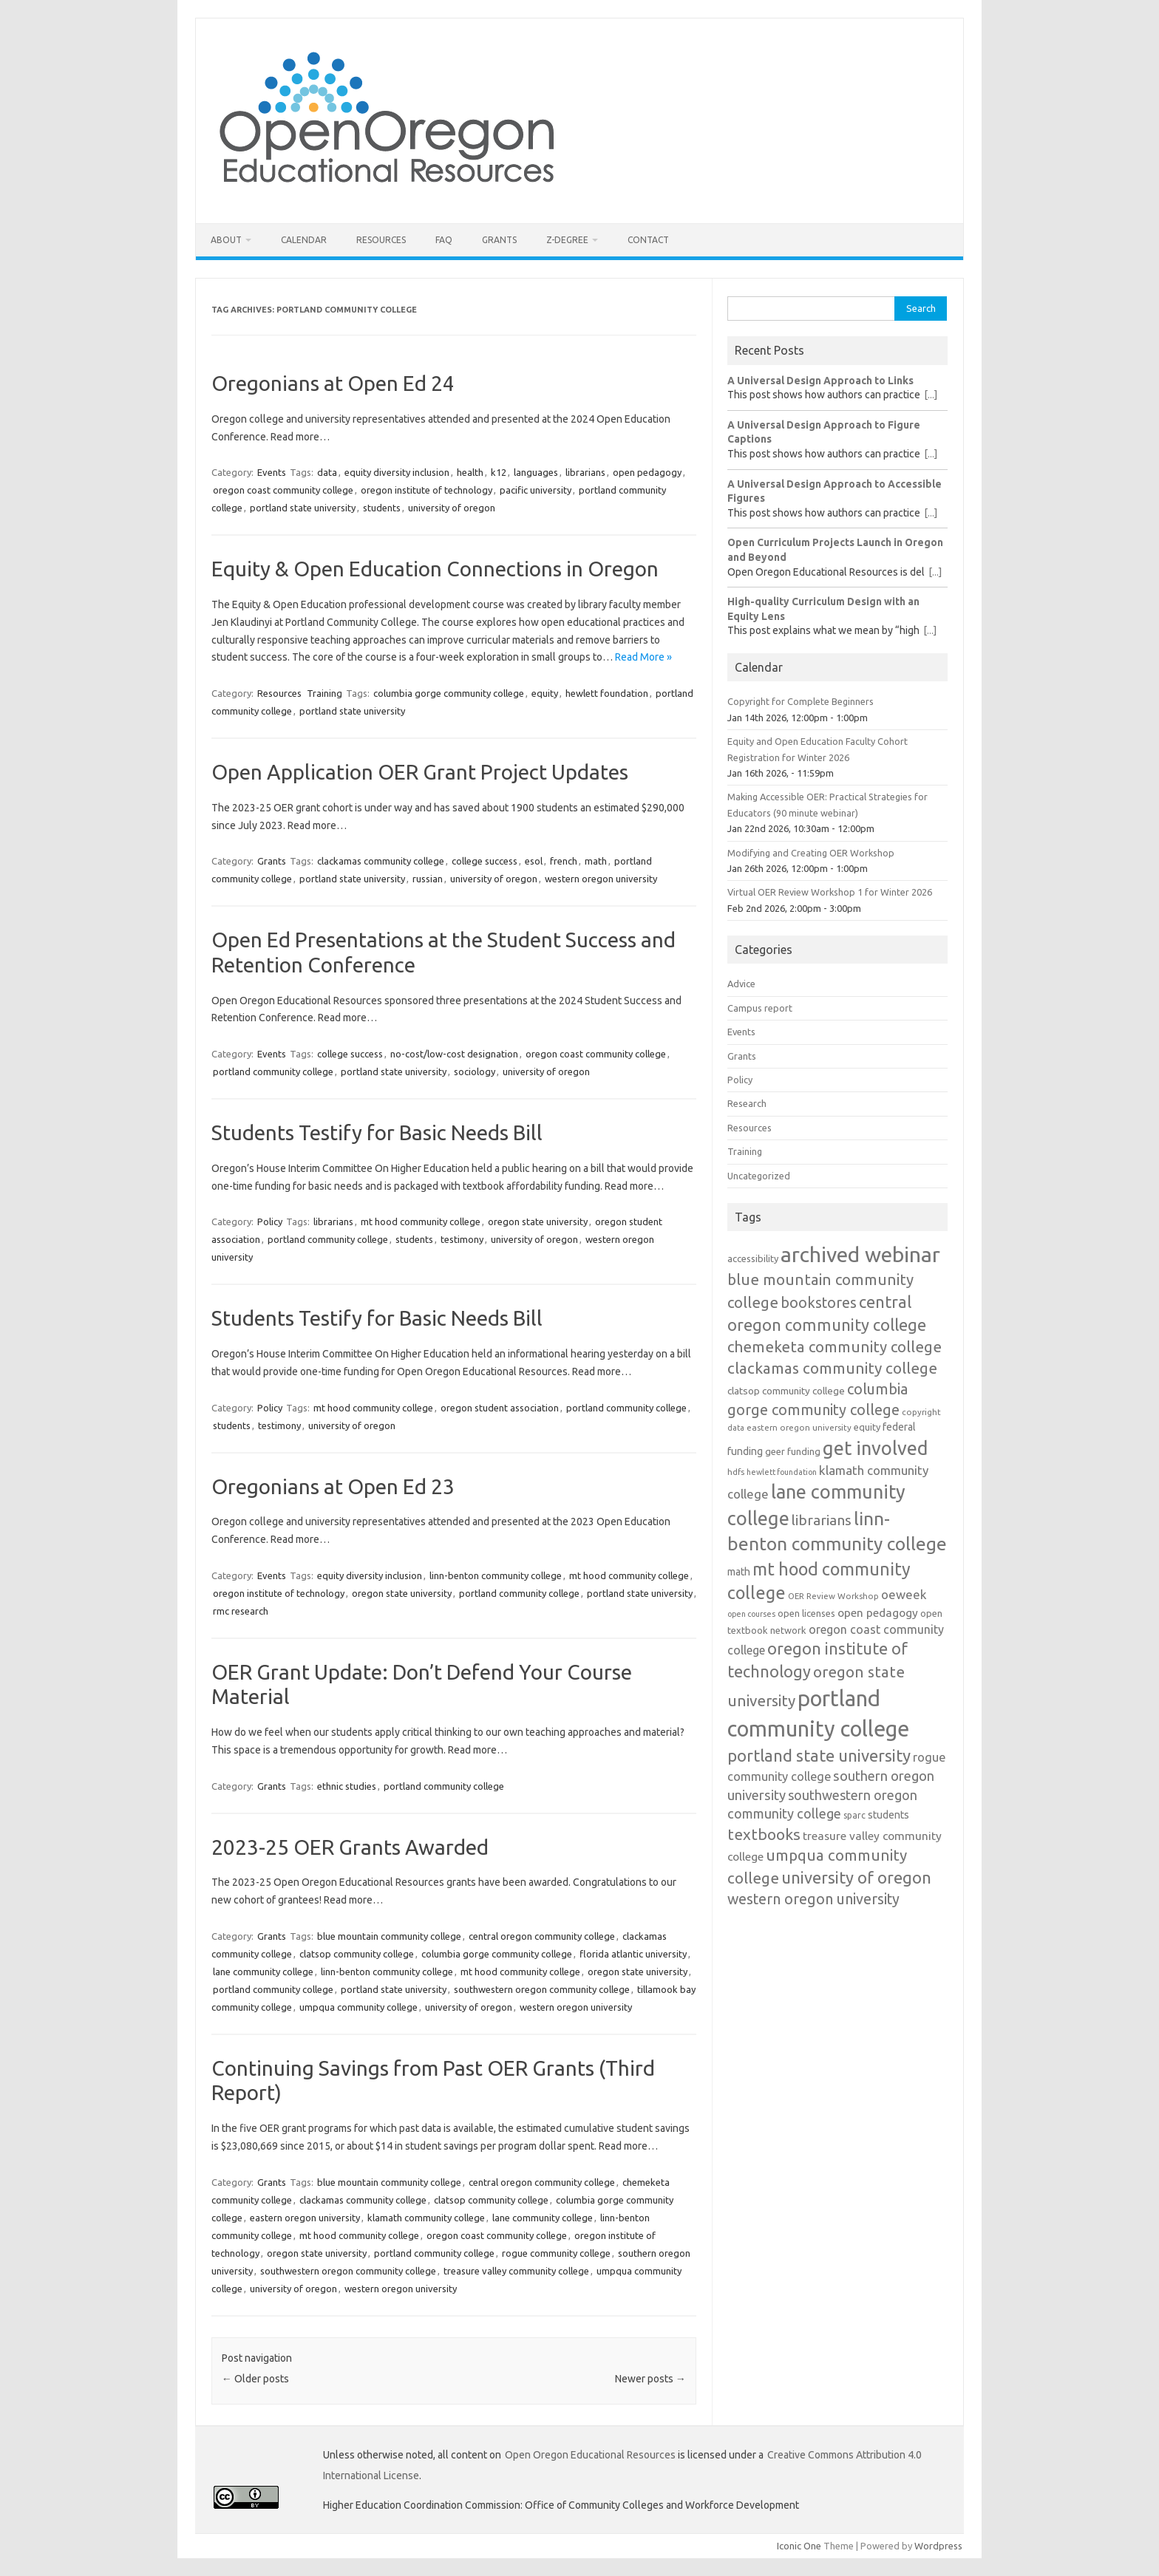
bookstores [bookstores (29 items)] (819, 1303)
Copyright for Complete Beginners (800, 701)
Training (324, 693)
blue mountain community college (389, 1936)
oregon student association (500, 1408)
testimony (462, 1239)
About (226, 240)
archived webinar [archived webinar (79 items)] (860, 1254)
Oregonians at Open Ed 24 (333, 383)
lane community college (263, 1971)
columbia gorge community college (448, 693)
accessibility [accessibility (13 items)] (752, 1258)
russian (427, 878)
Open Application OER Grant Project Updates (419, 771)
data (327, 472)
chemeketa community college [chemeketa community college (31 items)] (834, 1346)
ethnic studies (346, 1786)
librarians (585, 472)
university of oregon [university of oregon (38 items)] (856, 1877)
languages (536, 472)
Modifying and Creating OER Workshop (810, 853)
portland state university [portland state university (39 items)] (819, 1755)
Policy (269, 1221)
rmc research (240, 1611)
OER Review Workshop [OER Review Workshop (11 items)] (833, 1596)
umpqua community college (358, 2007)
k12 (498, 472)
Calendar (304, 240)
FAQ (443, 240)
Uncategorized (758, 1176)
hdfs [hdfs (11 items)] (735, 1471)
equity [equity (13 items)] (867, 1427)
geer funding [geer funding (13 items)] (792, 1451)
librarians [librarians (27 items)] (822, 1520)
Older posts (255, 2379)
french (563, 861)
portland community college (273, 1071)
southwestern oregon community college (542, 1989)
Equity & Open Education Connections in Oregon (435, 568)
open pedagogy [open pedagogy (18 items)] (877, 1612)
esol (534, 861)
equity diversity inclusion (396, 472)
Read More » (643, 657)
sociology (474, 1071)
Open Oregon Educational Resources (590, 2455)
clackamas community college (380, 861)
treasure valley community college (516, 2271)
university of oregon (451, 507)
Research (747, 1103)
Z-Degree (567, 240)
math (596, 861)
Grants (499, 240)
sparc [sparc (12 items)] (854, 1815)
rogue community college (556, 2253)
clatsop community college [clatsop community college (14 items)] (786, 1391)
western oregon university (601, 878)
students (382, 507)
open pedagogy (647, 472)
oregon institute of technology (426, 490)
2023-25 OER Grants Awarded (350, 1847)
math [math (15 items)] (738, 1572)
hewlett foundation (606, 693)
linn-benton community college (495, 1575)
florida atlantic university (633, 1954)
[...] (930, 395)
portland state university (303, 507)
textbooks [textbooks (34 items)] (764, 1834)
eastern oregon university (305, 2217)
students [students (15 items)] (888, 1815)
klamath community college (426, 2217)
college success (484, 861)
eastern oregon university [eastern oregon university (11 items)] (799, 1427)
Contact (648, 240)
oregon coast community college (283, 490)
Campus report (759, 1008)
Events (271, 472)
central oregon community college (542, 1936)
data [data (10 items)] (735, 1427)
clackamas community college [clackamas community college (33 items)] (832, 1368)
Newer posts (650, 2379)
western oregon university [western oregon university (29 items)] (813, 1899)
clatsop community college (356, 1954)
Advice (741, 983)
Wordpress (938, 2546)
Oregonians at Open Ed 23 (333, 1486)
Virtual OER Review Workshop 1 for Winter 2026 (829, 892)
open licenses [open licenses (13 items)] (806, 1613)
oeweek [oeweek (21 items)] (904, 1594)
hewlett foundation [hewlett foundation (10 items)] (782, 1472)
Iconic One (799, 2546)
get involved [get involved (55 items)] (875, 1448)
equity (544, 693)
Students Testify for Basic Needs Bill (377, 1132)
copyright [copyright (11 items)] (921, 1412)
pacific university (535, 490)
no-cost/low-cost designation (454, 1054)
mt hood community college (420, 1221)
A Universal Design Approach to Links (820, 380)
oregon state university (538, 1221)
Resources (381, 240)
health (470, 472)
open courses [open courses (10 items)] (751, 1613)
